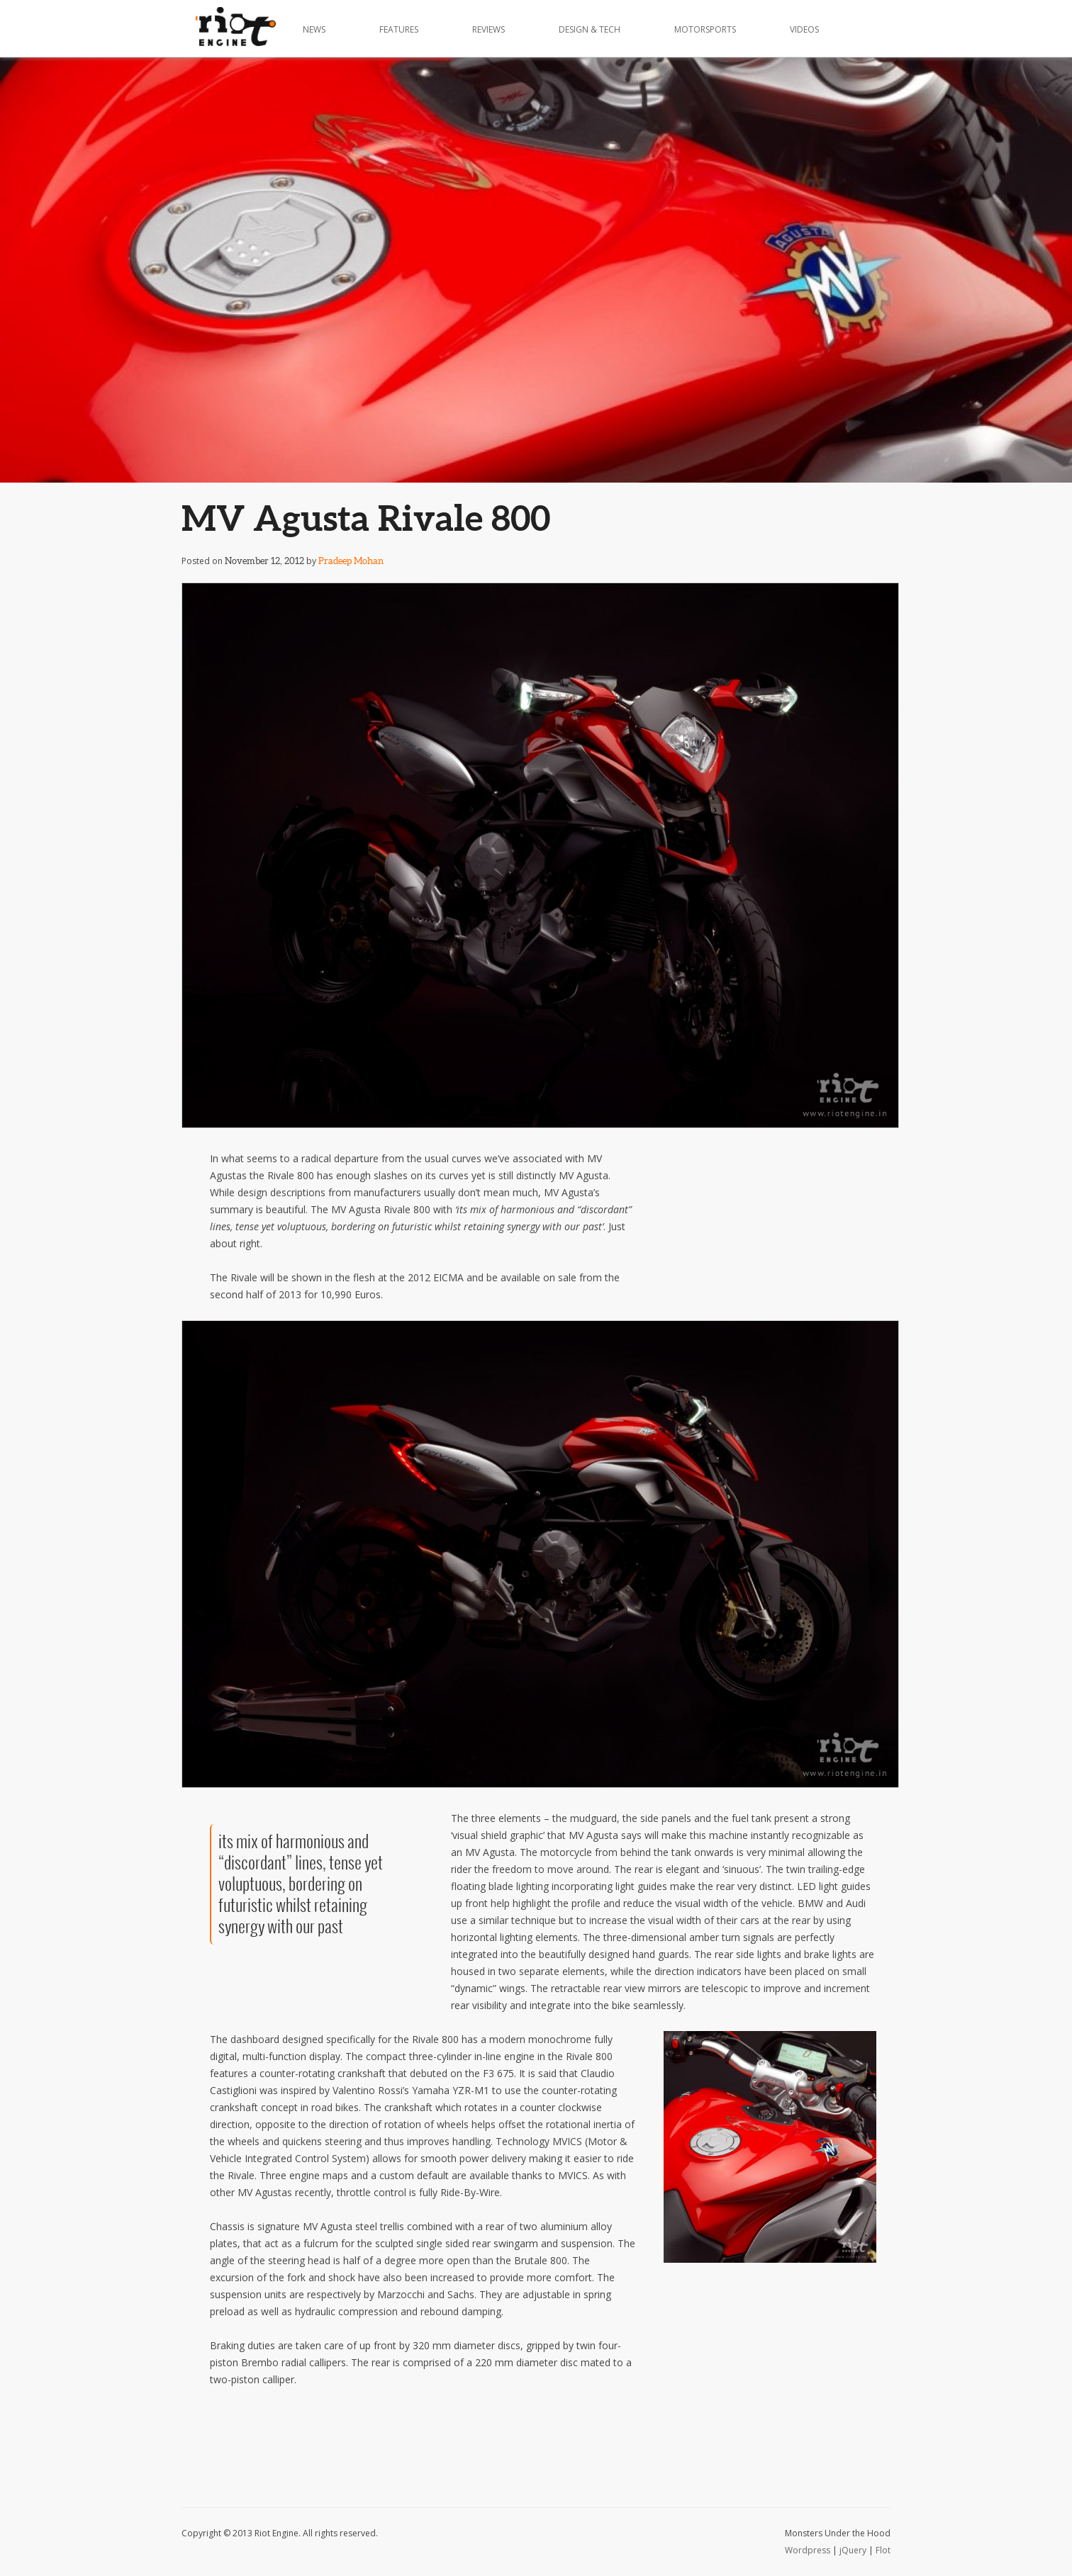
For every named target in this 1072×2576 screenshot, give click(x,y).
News (314, 29)
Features (398, 29)
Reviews (488, 29)
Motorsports (705, 29)
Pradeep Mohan (351, 561)
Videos (804, 29)
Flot (883, 2550)
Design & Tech (589, 29)
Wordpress (807, 2550)
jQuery (852, 2550)
